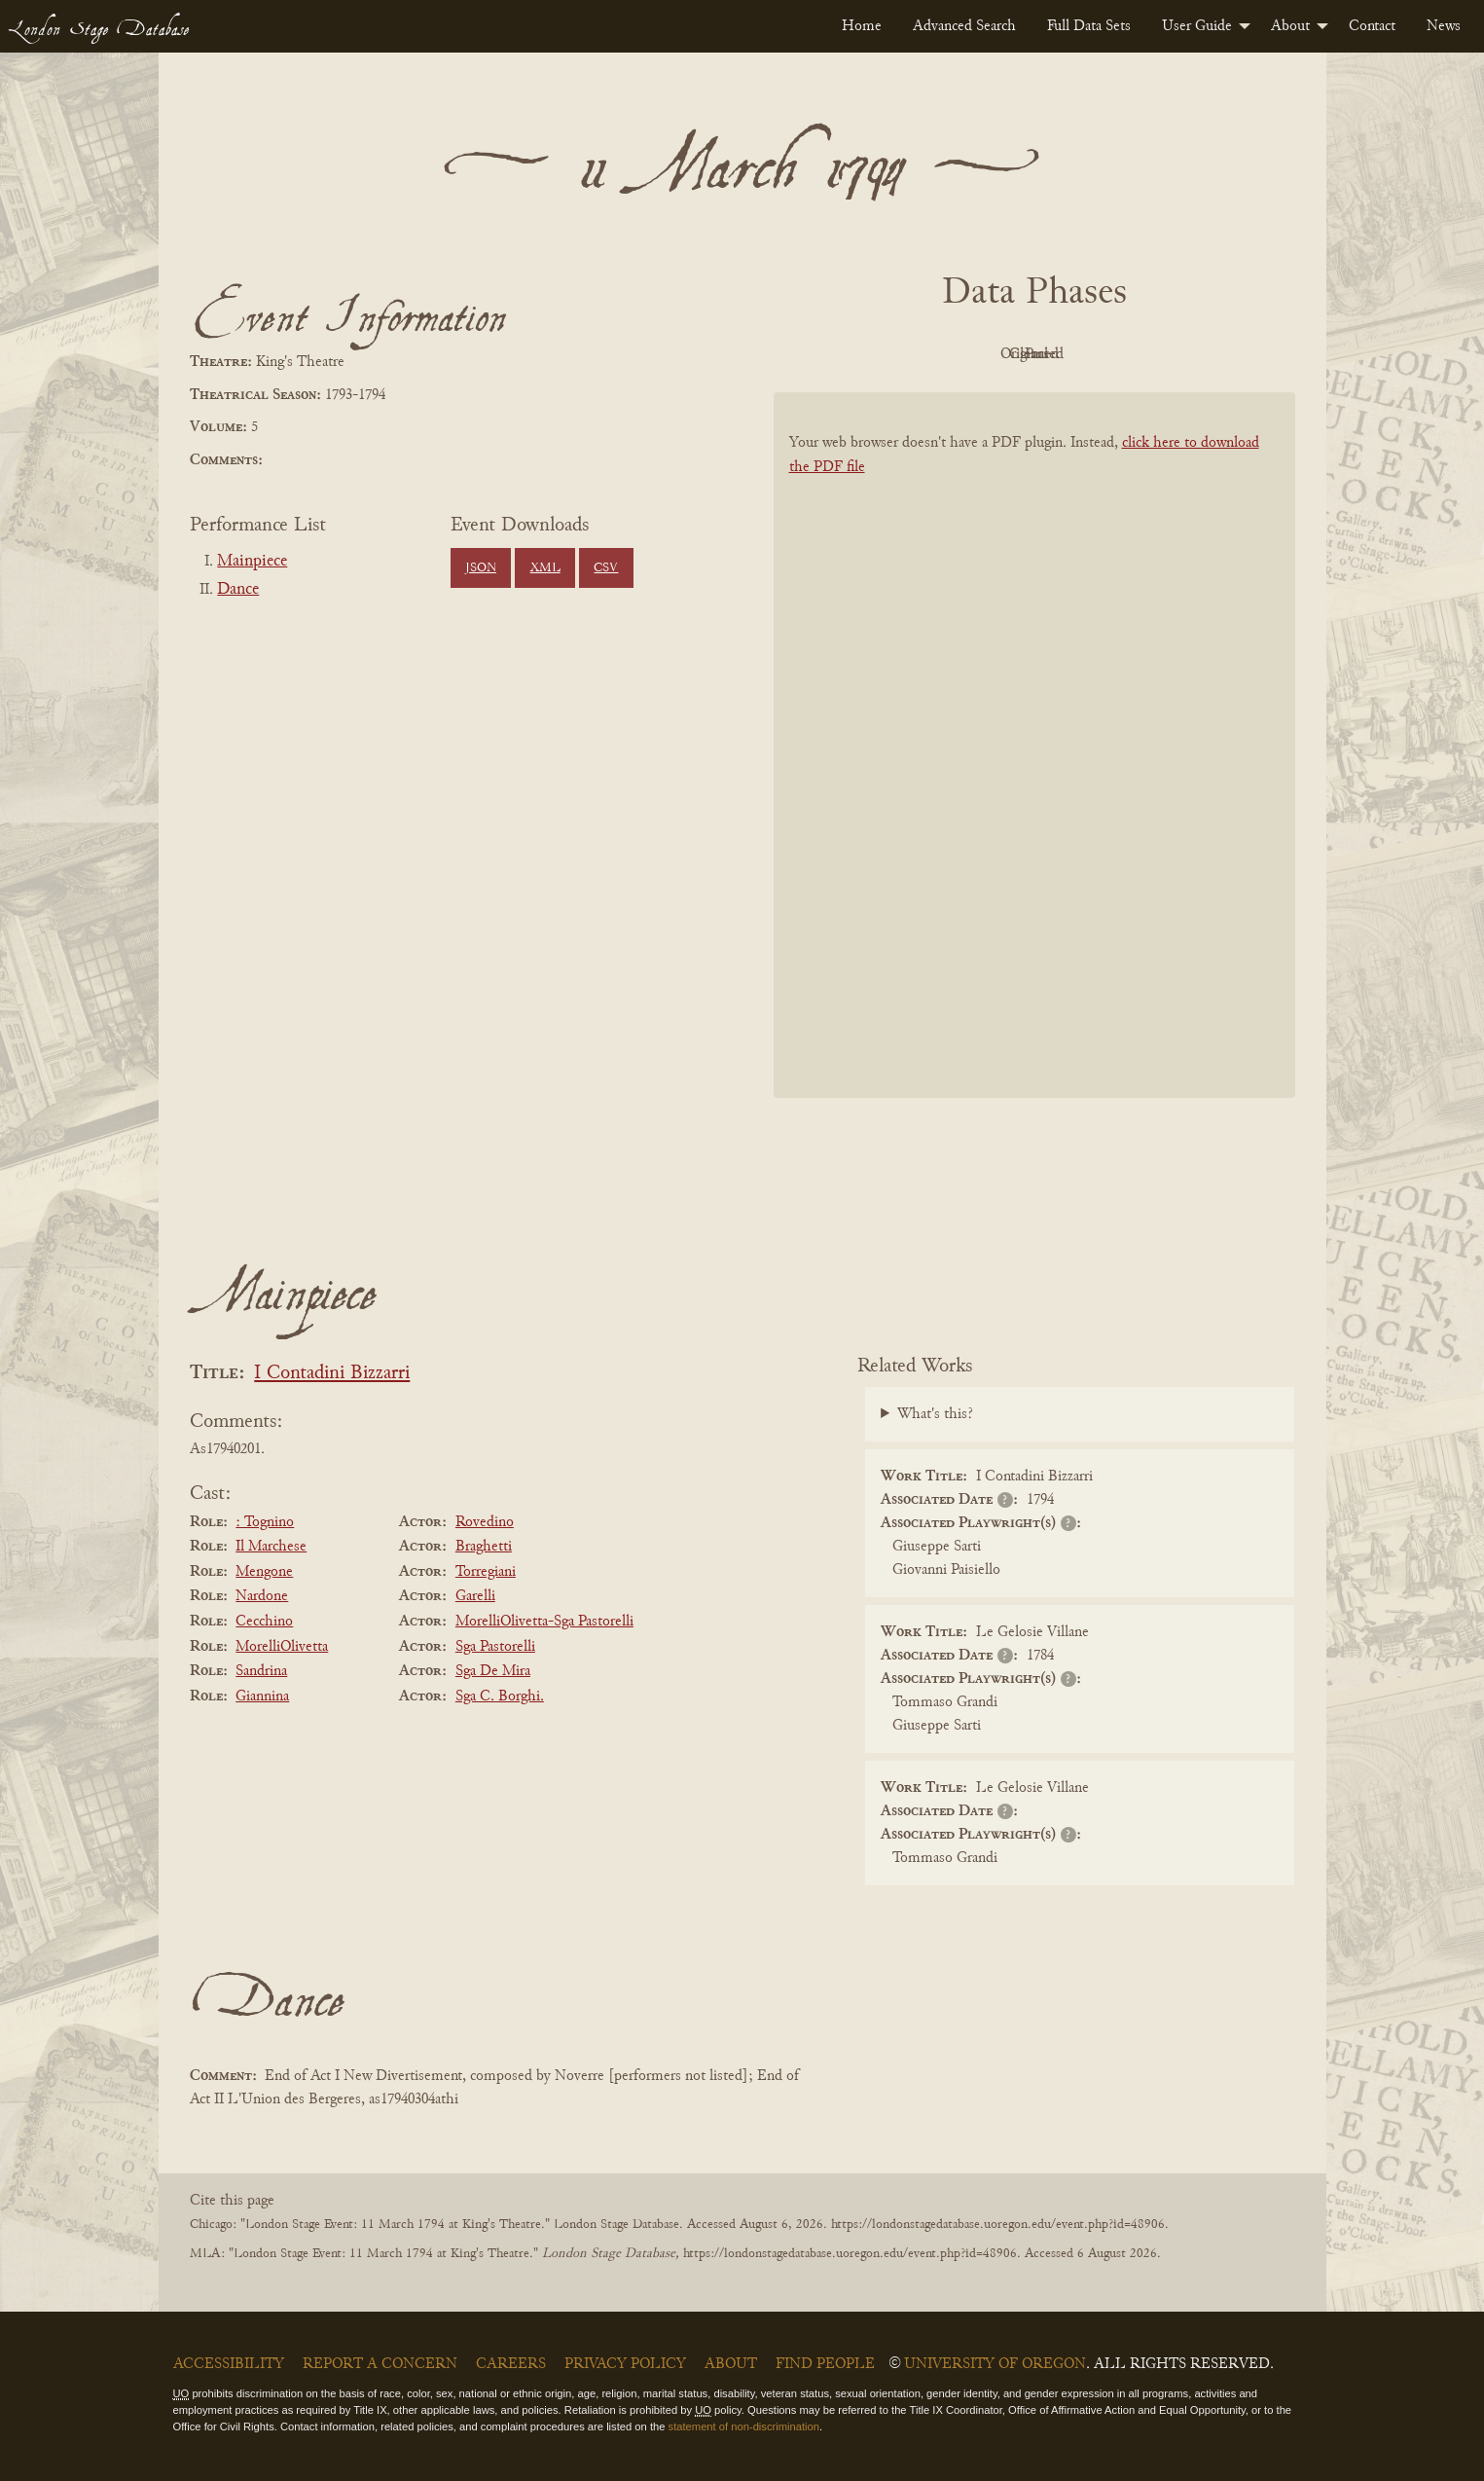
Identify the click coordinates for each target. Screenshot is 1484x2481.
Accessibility (228, 2364)
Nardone (261, 1596)
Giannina (262, 1696)
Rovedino (484, 1522)
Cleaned (1082, 354)
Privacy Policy (625, 2364)
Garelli (475, 1596)
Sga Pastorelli (495, 1647)
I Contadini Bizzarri (332, 1374)
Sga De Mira (492, 1671)
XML (545, 568)
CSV (606, 568)
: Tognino (264, 1522)
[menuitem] (861, 26)
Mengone (264, 1572)
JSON (480, 568)
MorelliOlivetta (281, 1647)
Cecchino (264, 1621)
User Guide (1197, 26)
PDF (869, 354)
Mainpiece (252, 561)
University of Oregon (995, 2364)
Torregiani (485, 1572)
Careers (511, 2364)
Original (975, 354)
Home (862, 26)
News (1444, 26)
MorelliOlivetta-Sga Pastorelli (544, 1621)
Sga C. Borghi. (499, 1696)
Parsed (1190, 354)
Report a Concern (380, 2364)
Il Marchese (271, 1546)
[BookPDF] (1034, 770)
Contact (1372, 26)
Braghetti (483, 1546)
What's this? (935, 1414)
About (1290, 26)
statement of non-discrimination (744, 2426)
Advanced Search (964, 26)
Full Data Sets (1089, 26)
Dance (238, 590)
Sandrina (261, 1671)
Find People (825, 2364)
